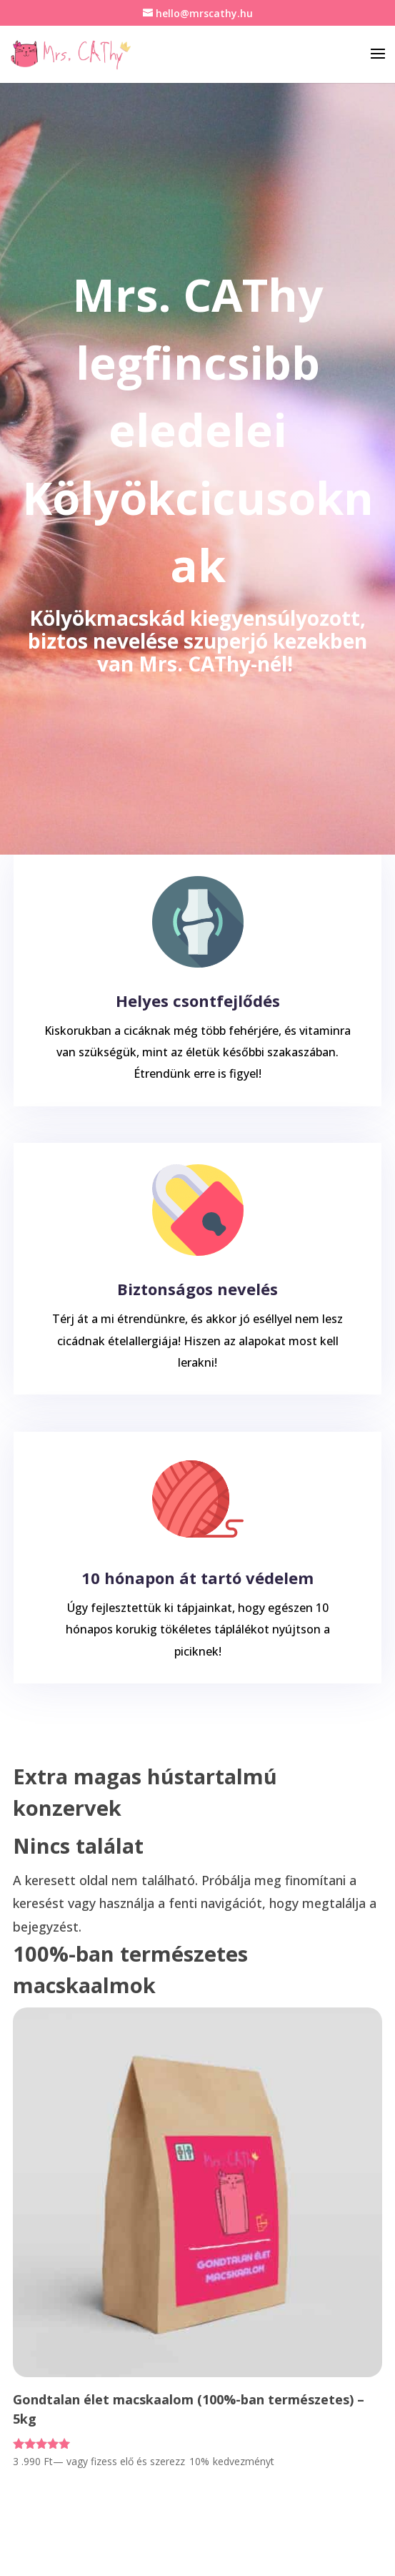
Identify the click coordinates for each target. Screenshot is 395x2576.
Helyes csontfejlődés (198, 1000)
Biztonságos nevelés (197, 1288)
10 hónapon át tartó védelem (197, 1577)
